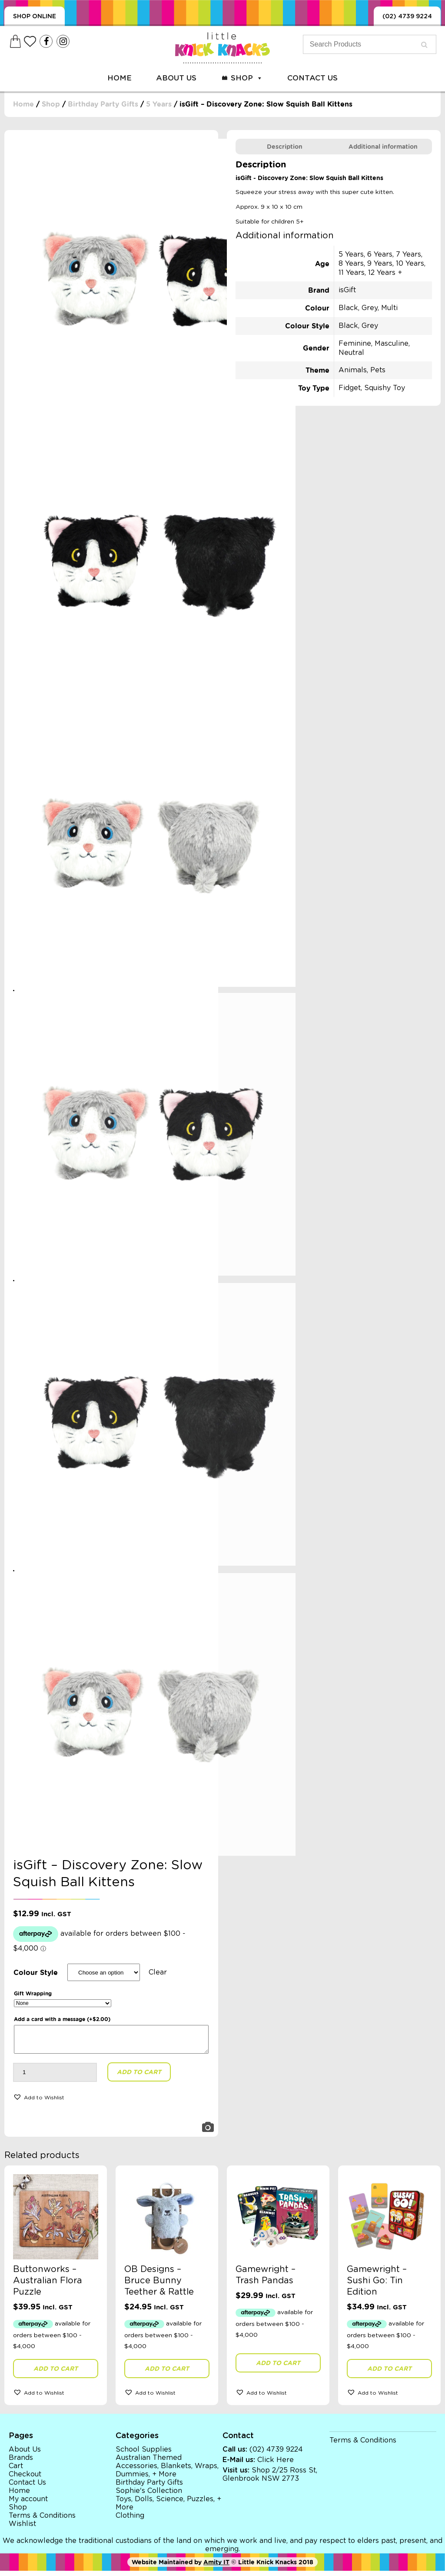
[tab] (285, 146)
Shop (247, 78)
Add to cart (139, 2077)
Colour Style (35, 1972)
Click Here (275, 2465)
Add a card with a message (62, 2019)
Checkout (25, 2479)
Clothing (130, 2520)
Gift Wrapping (33, 1993)
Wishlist (22, 2529)
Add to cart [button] (55, 2373)
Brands (21, 2462)
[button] (38, 2102)
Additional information (383, 146)
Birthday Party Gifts (103, 104)
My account (28, 2504)
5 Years (159, 104)
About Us (176, 78)
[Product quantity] (55, 2077)
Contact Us (312, 78)
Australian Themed (149, 2462)
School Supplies (144, 2454)
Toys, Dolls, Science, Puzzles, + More (168, 2508)
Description (284, 146)
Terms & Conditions (42, 2520)
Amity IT (216, 2567)
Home (119, 78)
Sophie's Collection (149, 2495)
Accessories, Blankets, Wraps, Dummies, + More (167, 2475)
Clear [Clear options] (158, 1972)
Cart (16, 2471)
